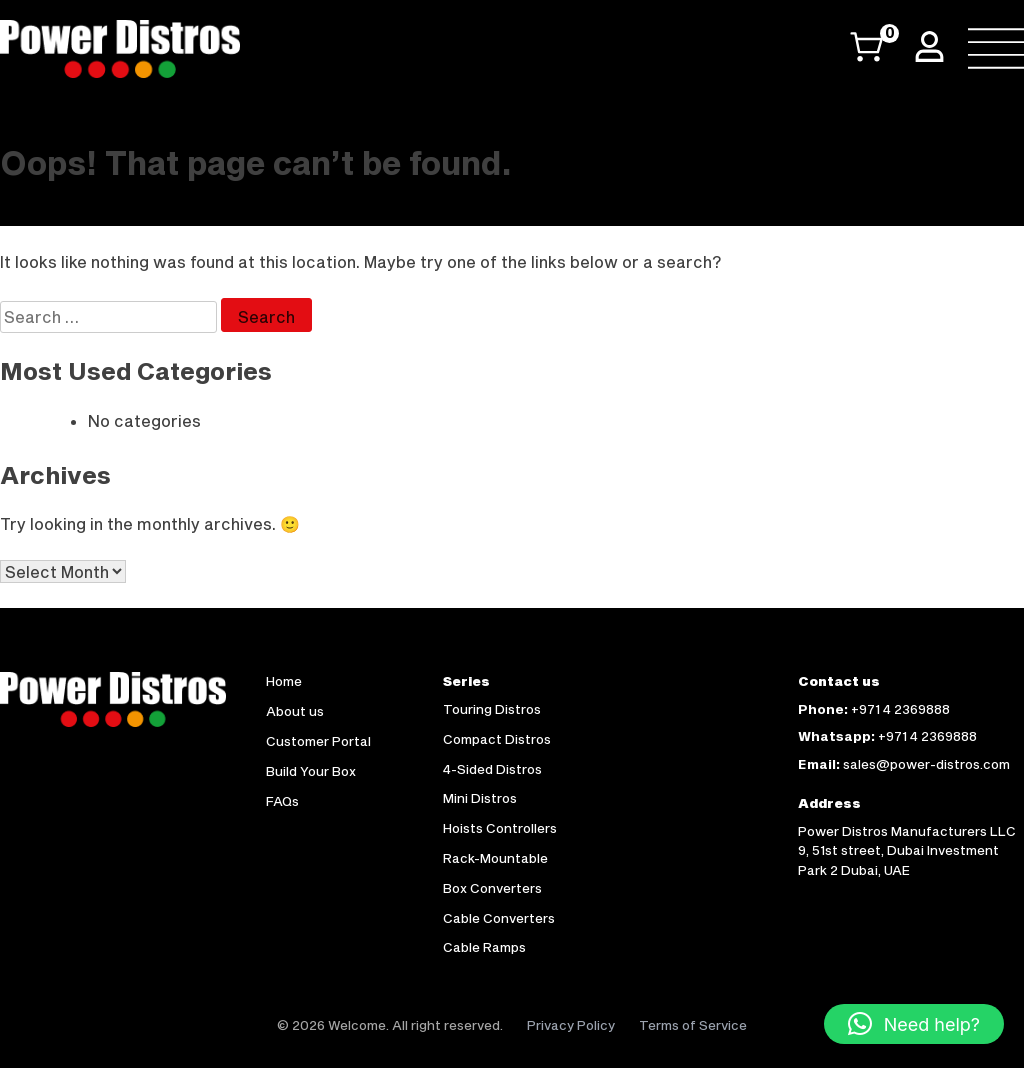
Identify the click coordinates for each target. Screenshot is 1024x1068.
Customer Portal (318, 741)
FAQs (282, 801)
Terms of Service (693, 1025)
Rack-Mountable (495, 858)
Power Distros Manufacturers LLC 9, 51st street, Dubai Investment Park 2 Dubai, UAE (907, 850)
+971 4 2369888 (900, 709)
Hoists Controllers (500, 828)
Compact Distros (497, 739)
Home (284, 681)
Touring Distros (492, 709)
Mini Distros (480, 798)
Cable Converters (499, 918)
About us (295, 711)
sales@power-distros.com (926, 764)
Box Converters (492, 888)
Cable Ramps (484, 947)
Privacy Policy (571, 1025)
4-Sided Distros (492, 769)
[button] (914, 1024)
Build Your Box (311, 771)
